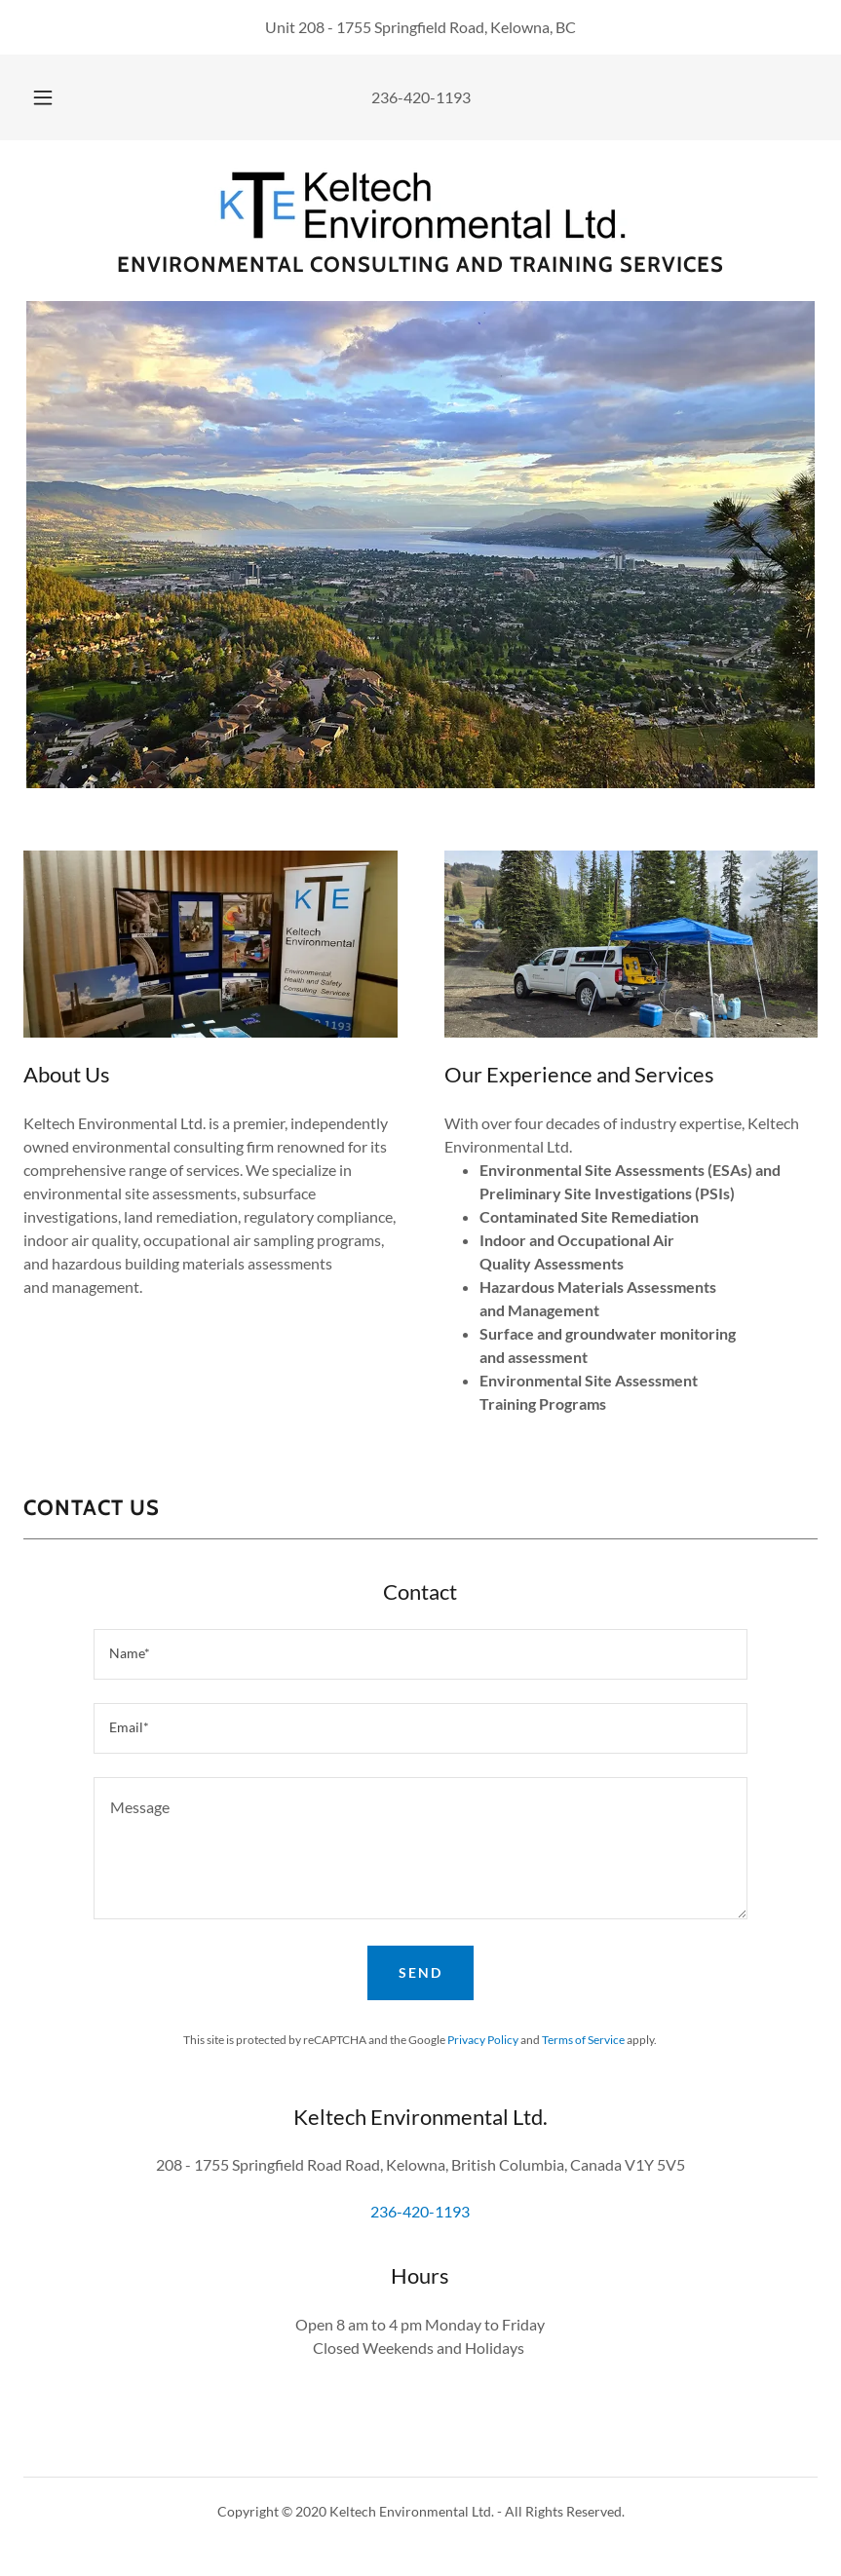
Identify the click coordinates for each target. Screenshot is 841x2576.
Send (420, 1972)
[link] (420, 203)
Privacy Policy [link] (482, 2039)
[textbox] (420, 1654)
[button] (58, 97)
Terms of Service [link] (583, 2039)
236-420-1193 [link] (421, 97)
